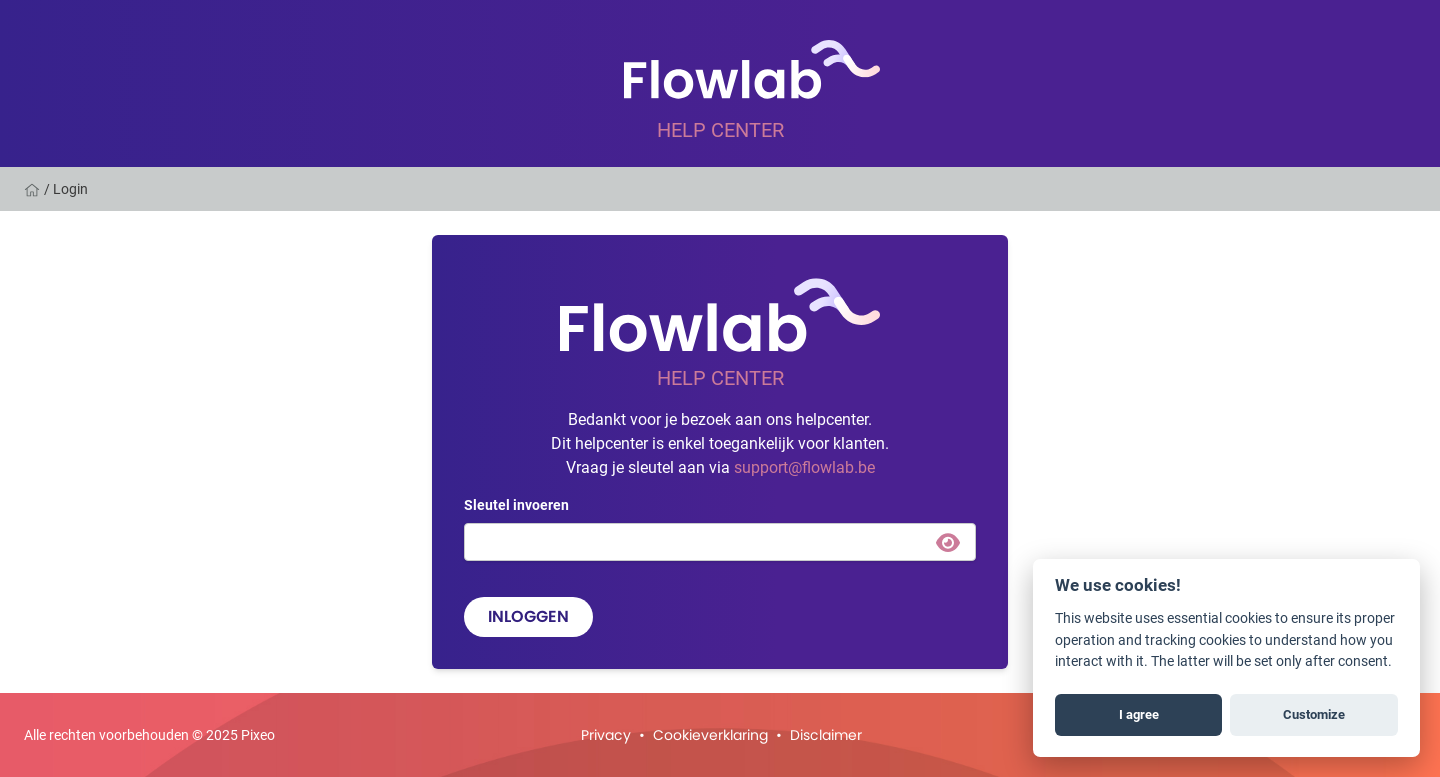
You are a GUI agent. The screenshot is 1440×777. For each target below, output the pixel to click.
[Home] (34, 189)
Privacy (606, 735)
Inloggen (528, 616)
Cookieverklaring (710, 735)
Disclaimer (826, 735)
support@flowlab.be (804, 466)
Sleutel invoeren (516, 504)
